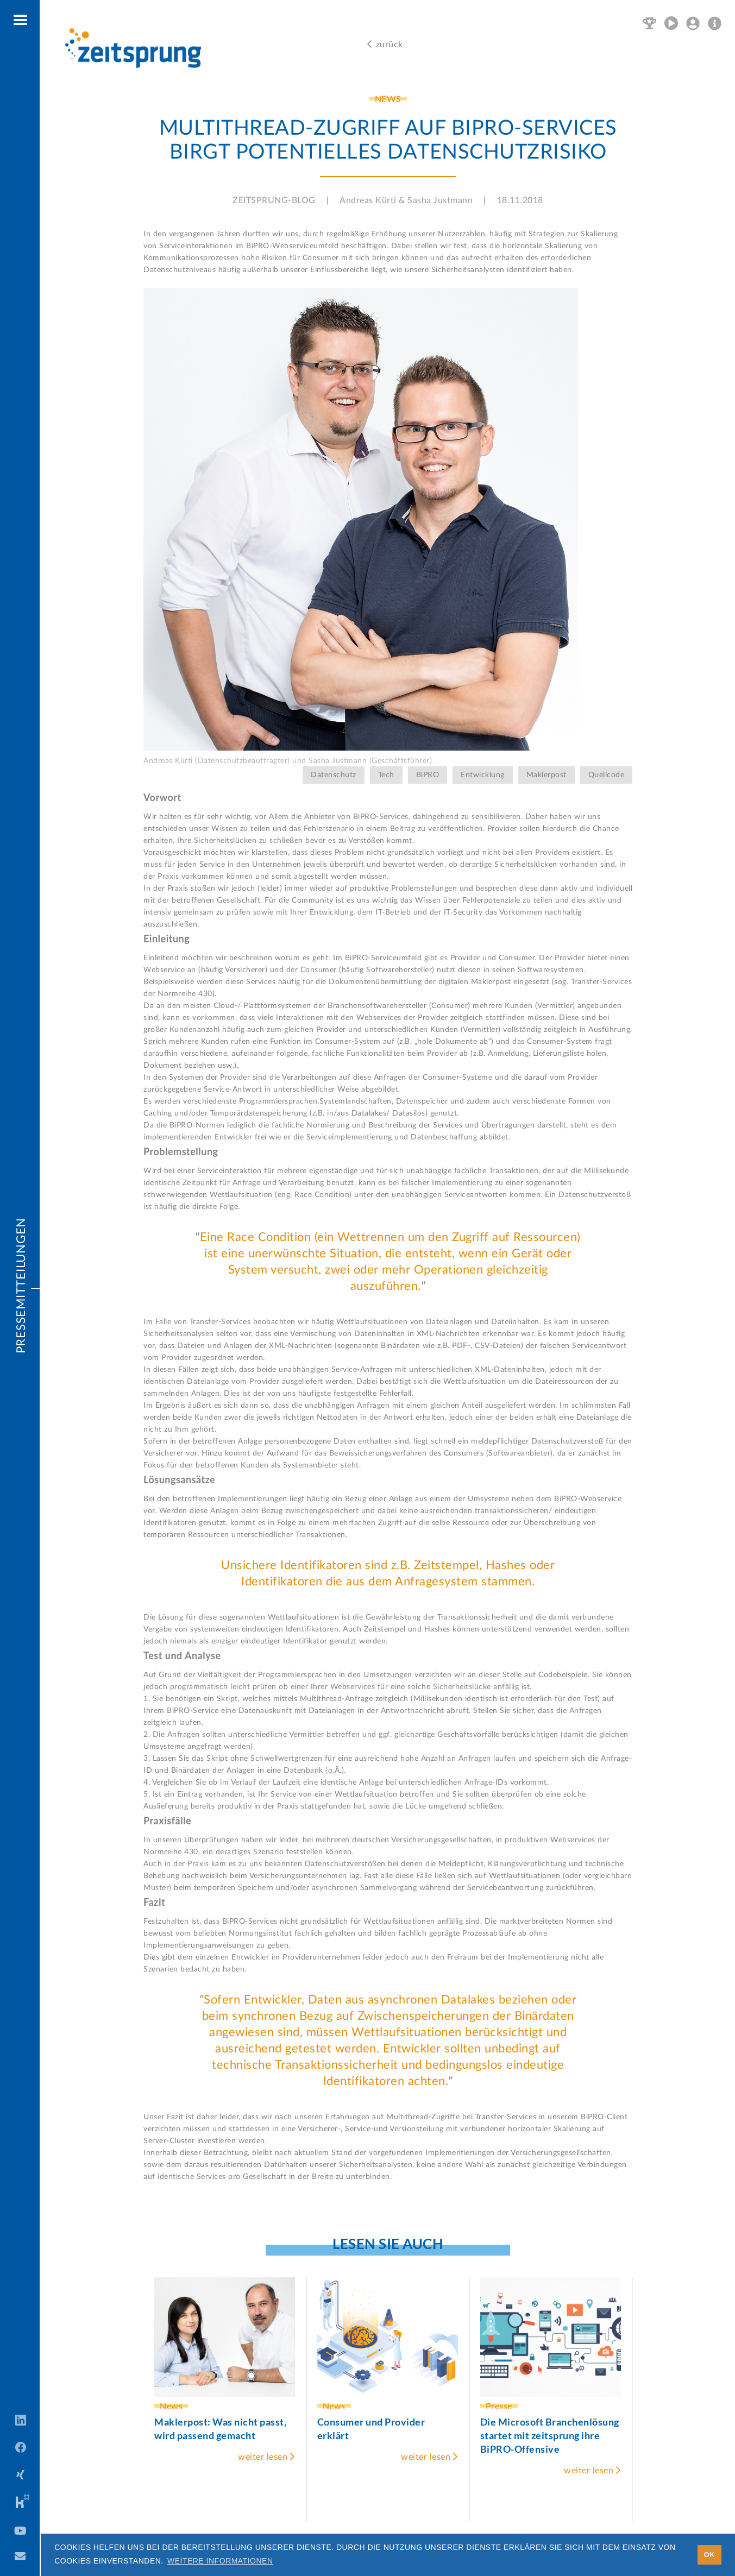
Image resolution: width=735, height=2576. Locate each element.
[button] (21, 20)
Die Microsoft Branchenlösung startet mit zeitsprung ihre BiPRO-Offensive (549, 2435)
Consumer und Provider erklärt (371, 2428)
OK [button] (709, 2555)
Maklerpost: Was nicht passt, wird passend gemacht (220, 2428)
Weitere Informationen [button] (220, 2560)
